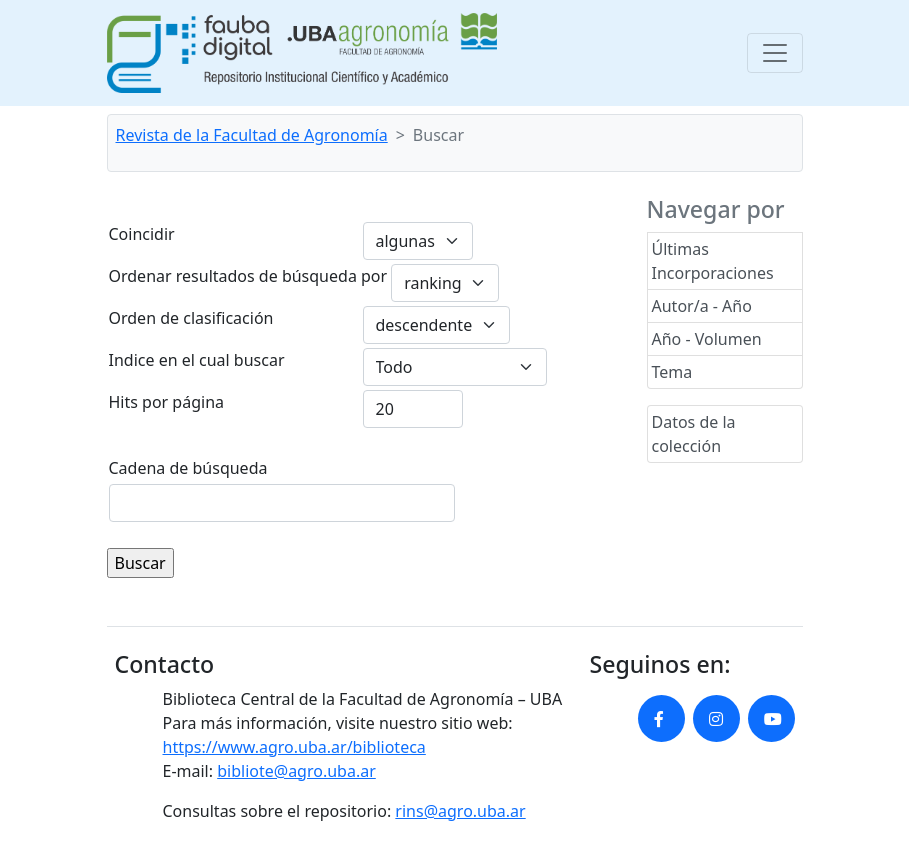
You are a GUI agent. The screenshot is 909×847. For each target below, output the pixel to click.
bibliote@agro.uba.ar (296, 771)
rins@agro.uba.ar (460, 811)
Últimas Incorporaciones (713, 261)
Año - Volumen (707, 339)
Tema (672, 372)
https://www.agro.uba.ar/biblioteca (294, 747)
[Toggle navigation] (775, 53)
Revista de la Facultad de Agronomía (252, 135)
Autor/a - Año (702, 306)
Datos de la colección (694, 434)
